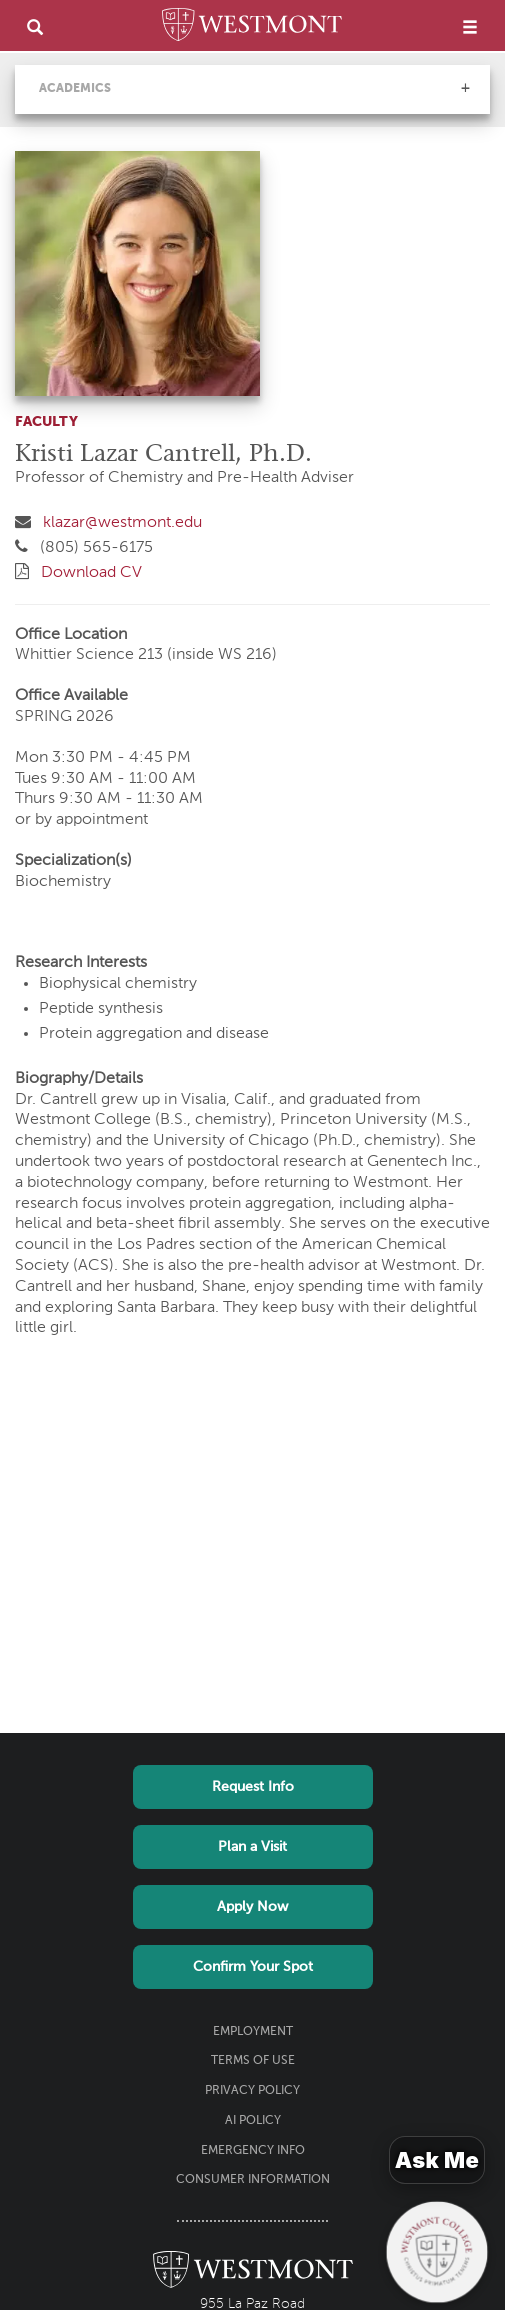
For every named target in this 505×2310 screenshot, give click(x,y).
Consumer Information (253, 2180)
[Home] (252, 28)
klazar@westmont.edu (122, 523)
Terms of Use (253, 2061)
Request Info (253, 1787)
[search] (35, 26)
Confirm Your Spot (253, 1967)
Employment (253, 2032)
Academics (75, 89)
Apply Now (252, 1907)
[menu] (470, 26)
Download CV (91, 573)
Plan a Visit (252, 1847)
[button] (465, 88)
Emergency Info (253, 2151)
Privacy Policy (252, 2091)
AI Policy (253, 2121)
